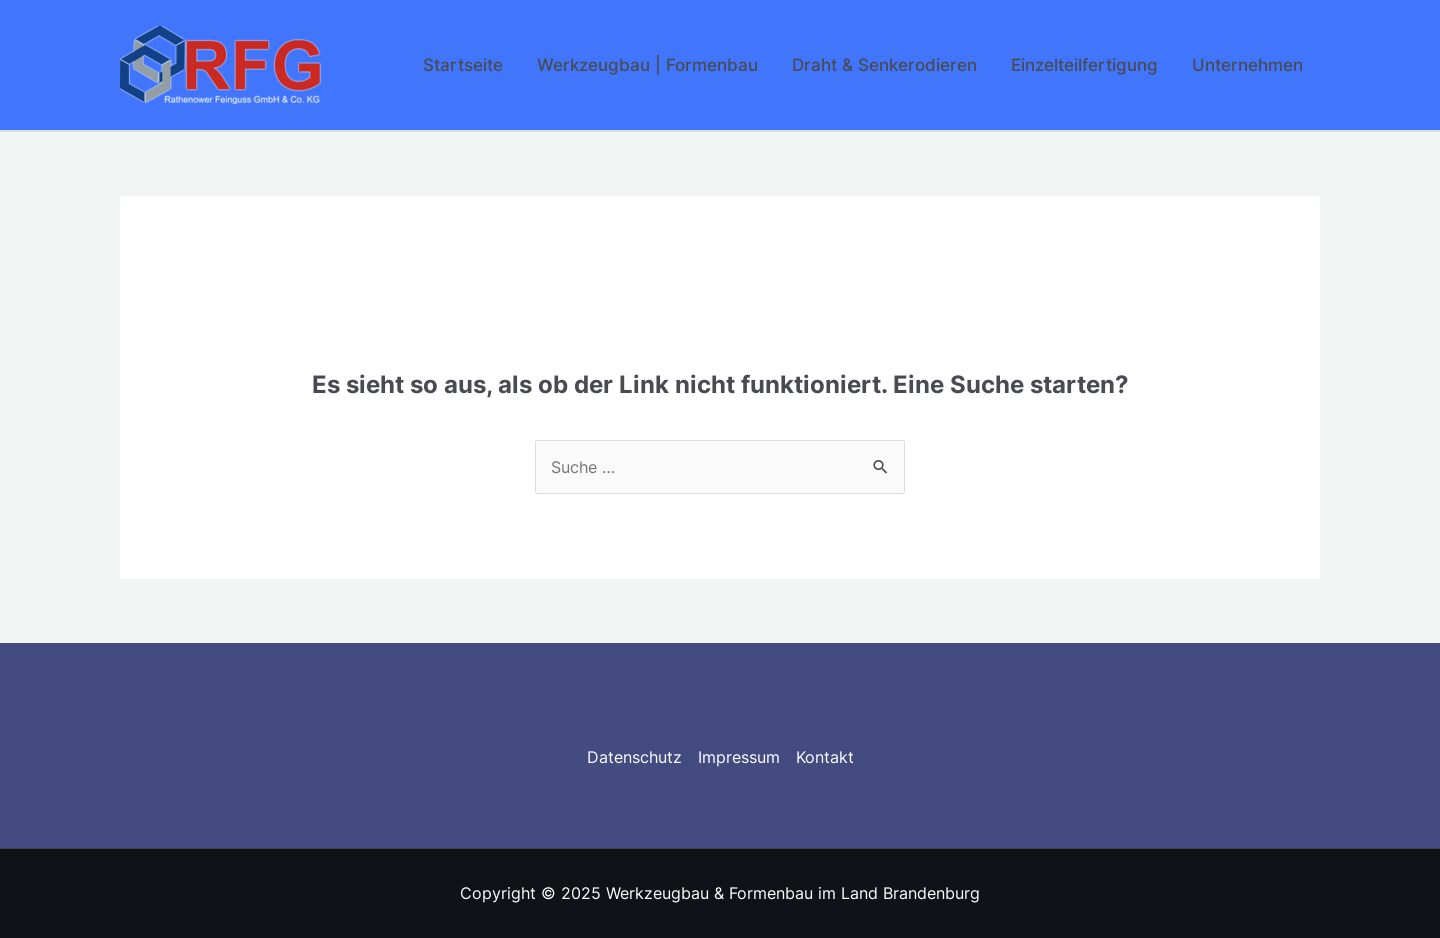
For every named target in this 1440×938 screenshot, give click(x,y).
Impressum (739, 757)
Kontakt (825, 757)
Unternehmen (1247, 65)
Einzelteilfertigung (1084, 65)
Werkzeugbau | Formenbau (647, 65)
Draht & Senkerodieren (884, 65)
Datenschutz (634, 757)
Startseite (463, 65)
